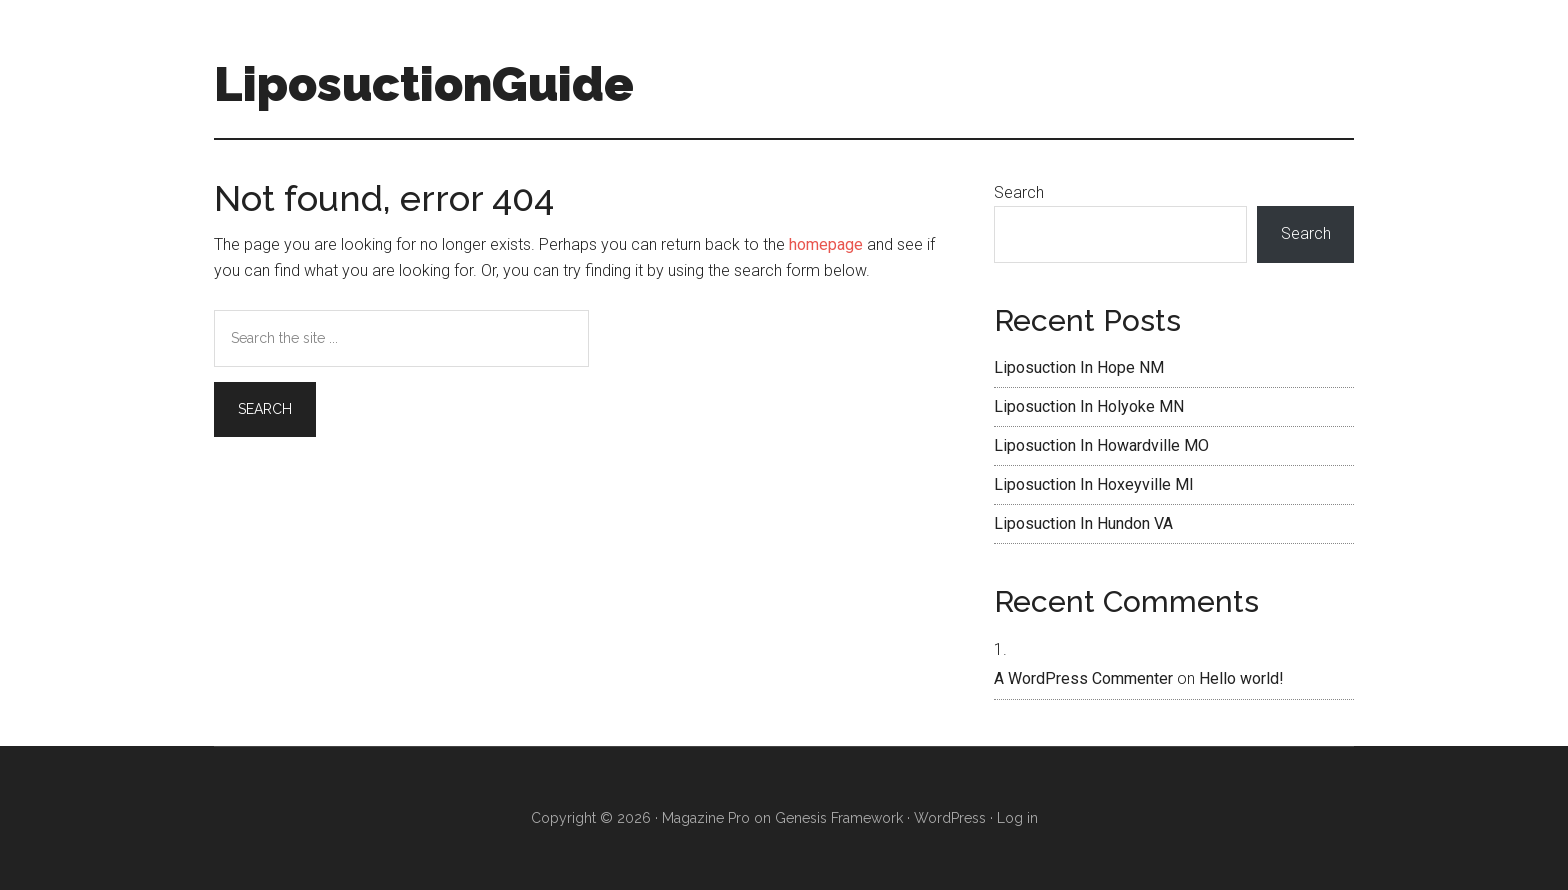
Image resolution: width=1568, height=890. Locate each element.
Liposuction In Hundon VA (1083, 523)
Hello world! (1241, 678)
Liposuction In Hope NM (1079, 367)
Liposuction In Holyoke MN (1089, 406)
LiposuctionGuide (424, 84)
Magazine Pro (706, 818)
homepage (826, 244)
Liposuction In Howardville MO (1101, 445)
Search (1019, 192)
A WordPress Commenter (1083, 678)
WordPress (950, 818)
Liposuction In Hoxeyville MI (1094, 484)
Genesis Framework (839, 818)
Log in (1017, 818)
